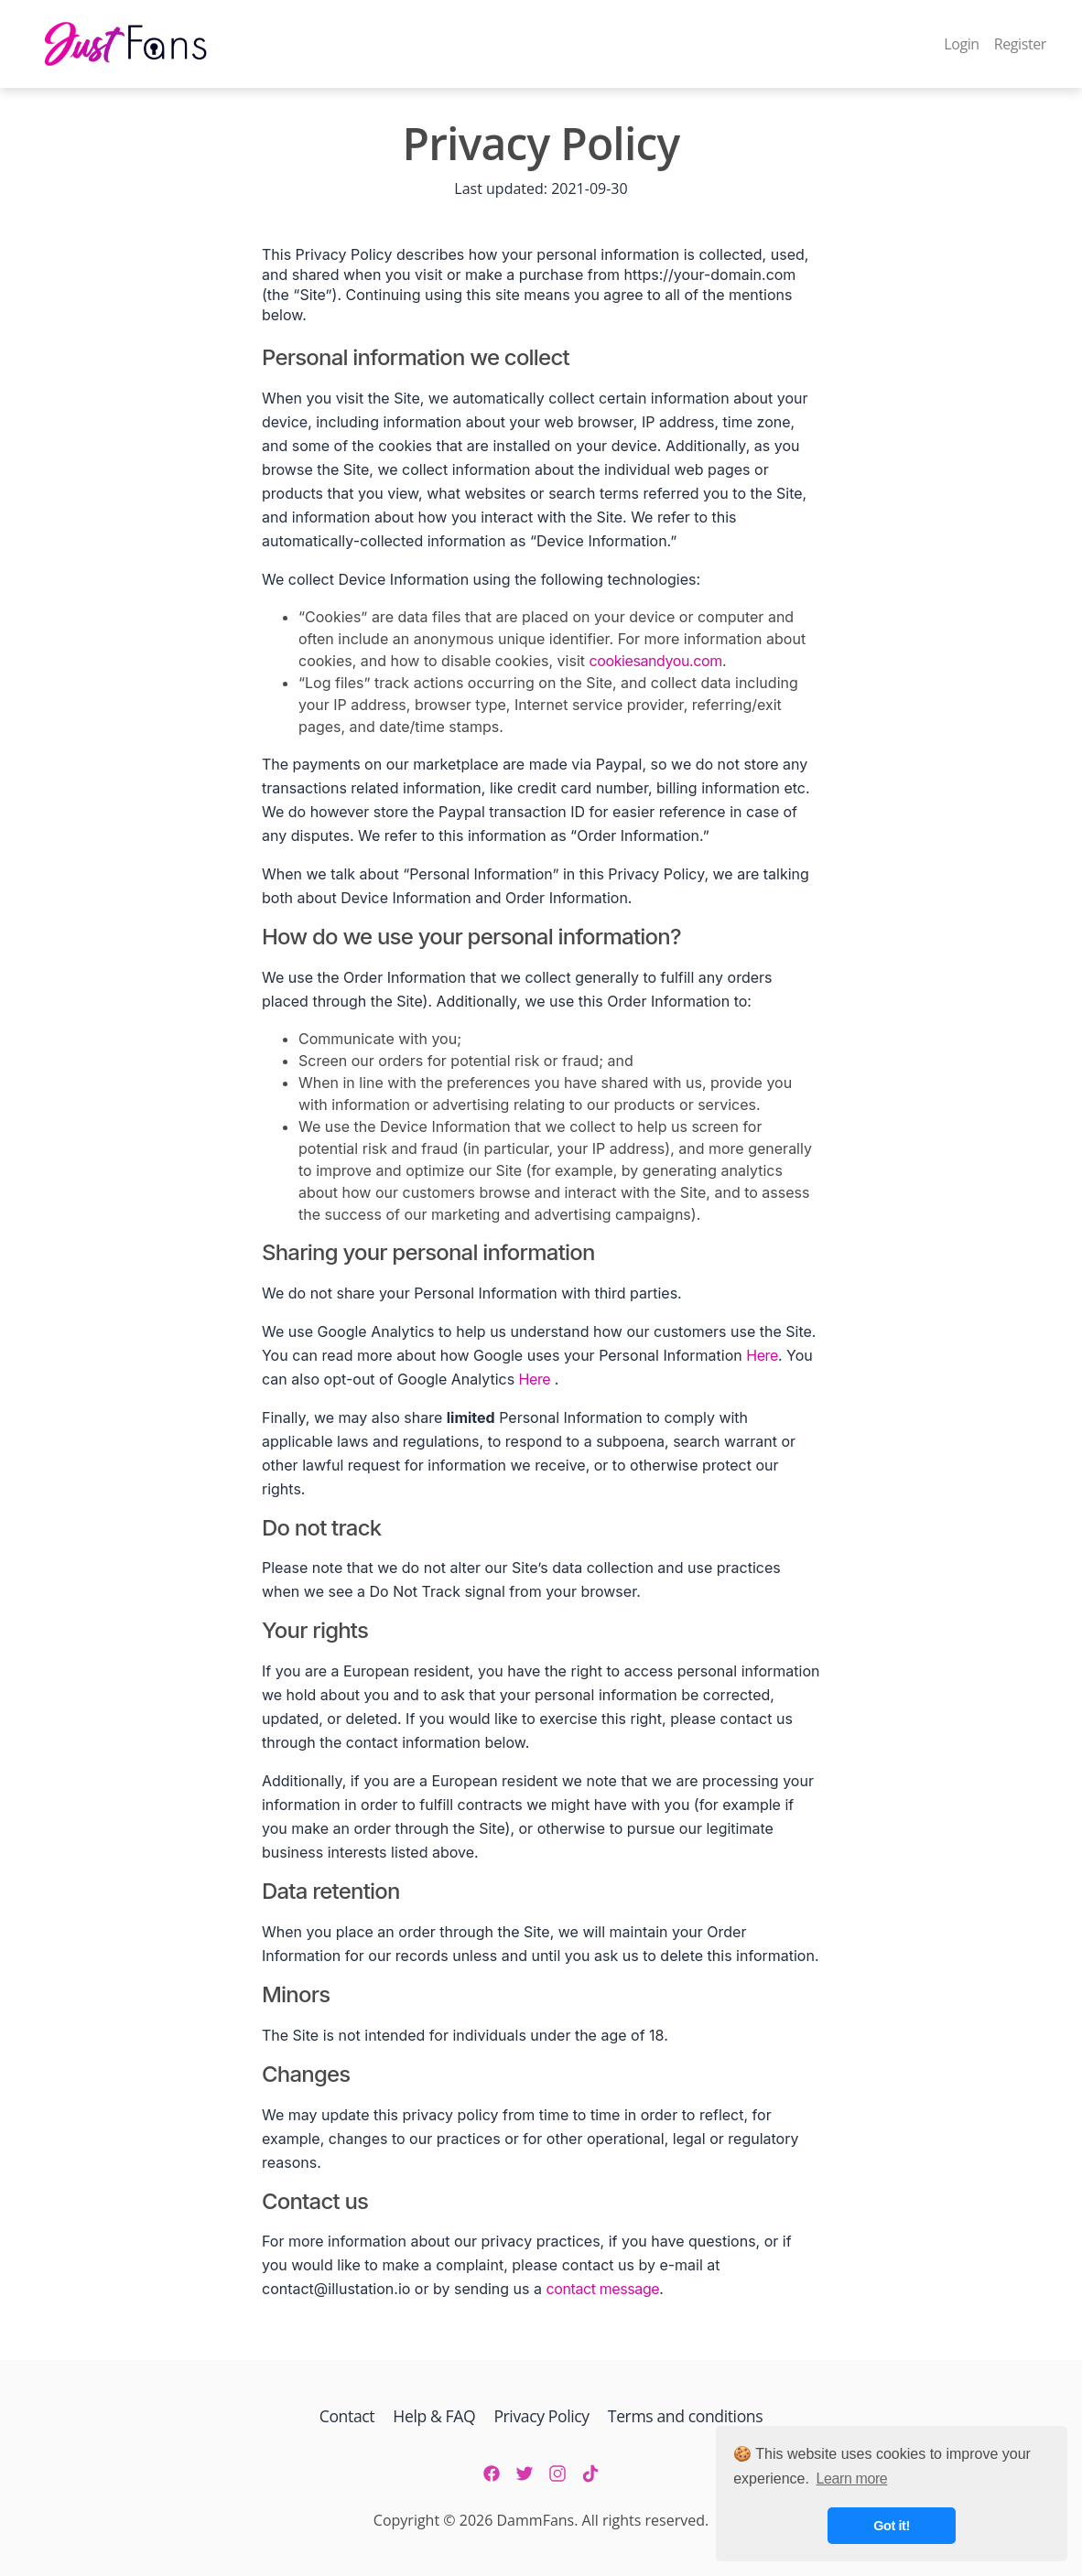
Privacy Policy (541, 2416)
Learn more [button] (852, 2478)
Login (961, 44)
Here (762, 1355)
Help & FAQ (434, 2416)
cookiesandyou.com (656, 661)
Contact (349, 2416)
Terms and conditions (685, 2416)
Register (1020, 44)
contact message (603, 2289)
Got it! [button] (891, 2525)
